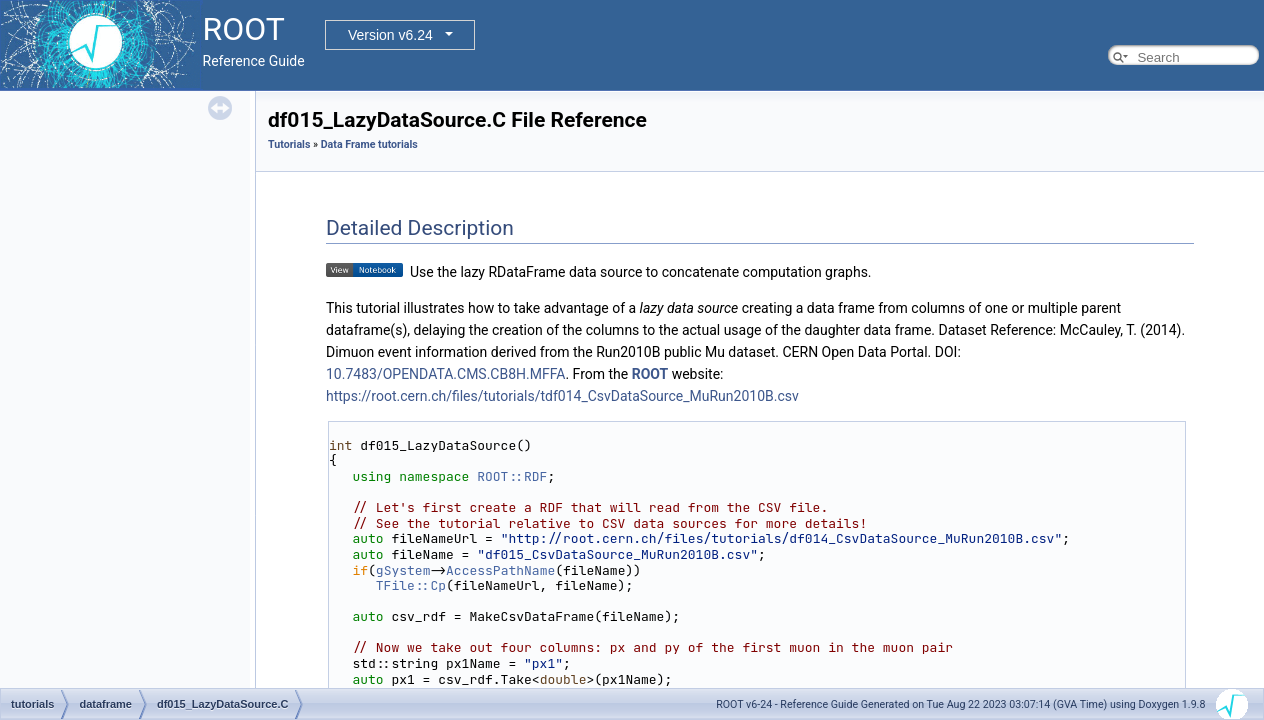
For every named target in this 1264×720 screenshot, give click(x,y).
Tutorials (289, 144)
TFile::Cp (411, 585)
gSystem (403, 570)
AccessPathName (500, 570)
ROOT (650, 374)
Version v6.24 (390, 35)
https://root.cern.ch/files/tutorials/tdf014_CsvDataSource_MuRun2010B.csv (562, 396)
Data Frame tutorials (369, 144)
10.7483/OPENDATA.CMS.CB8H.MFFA (445, 374)
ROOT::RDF (512, 476)
